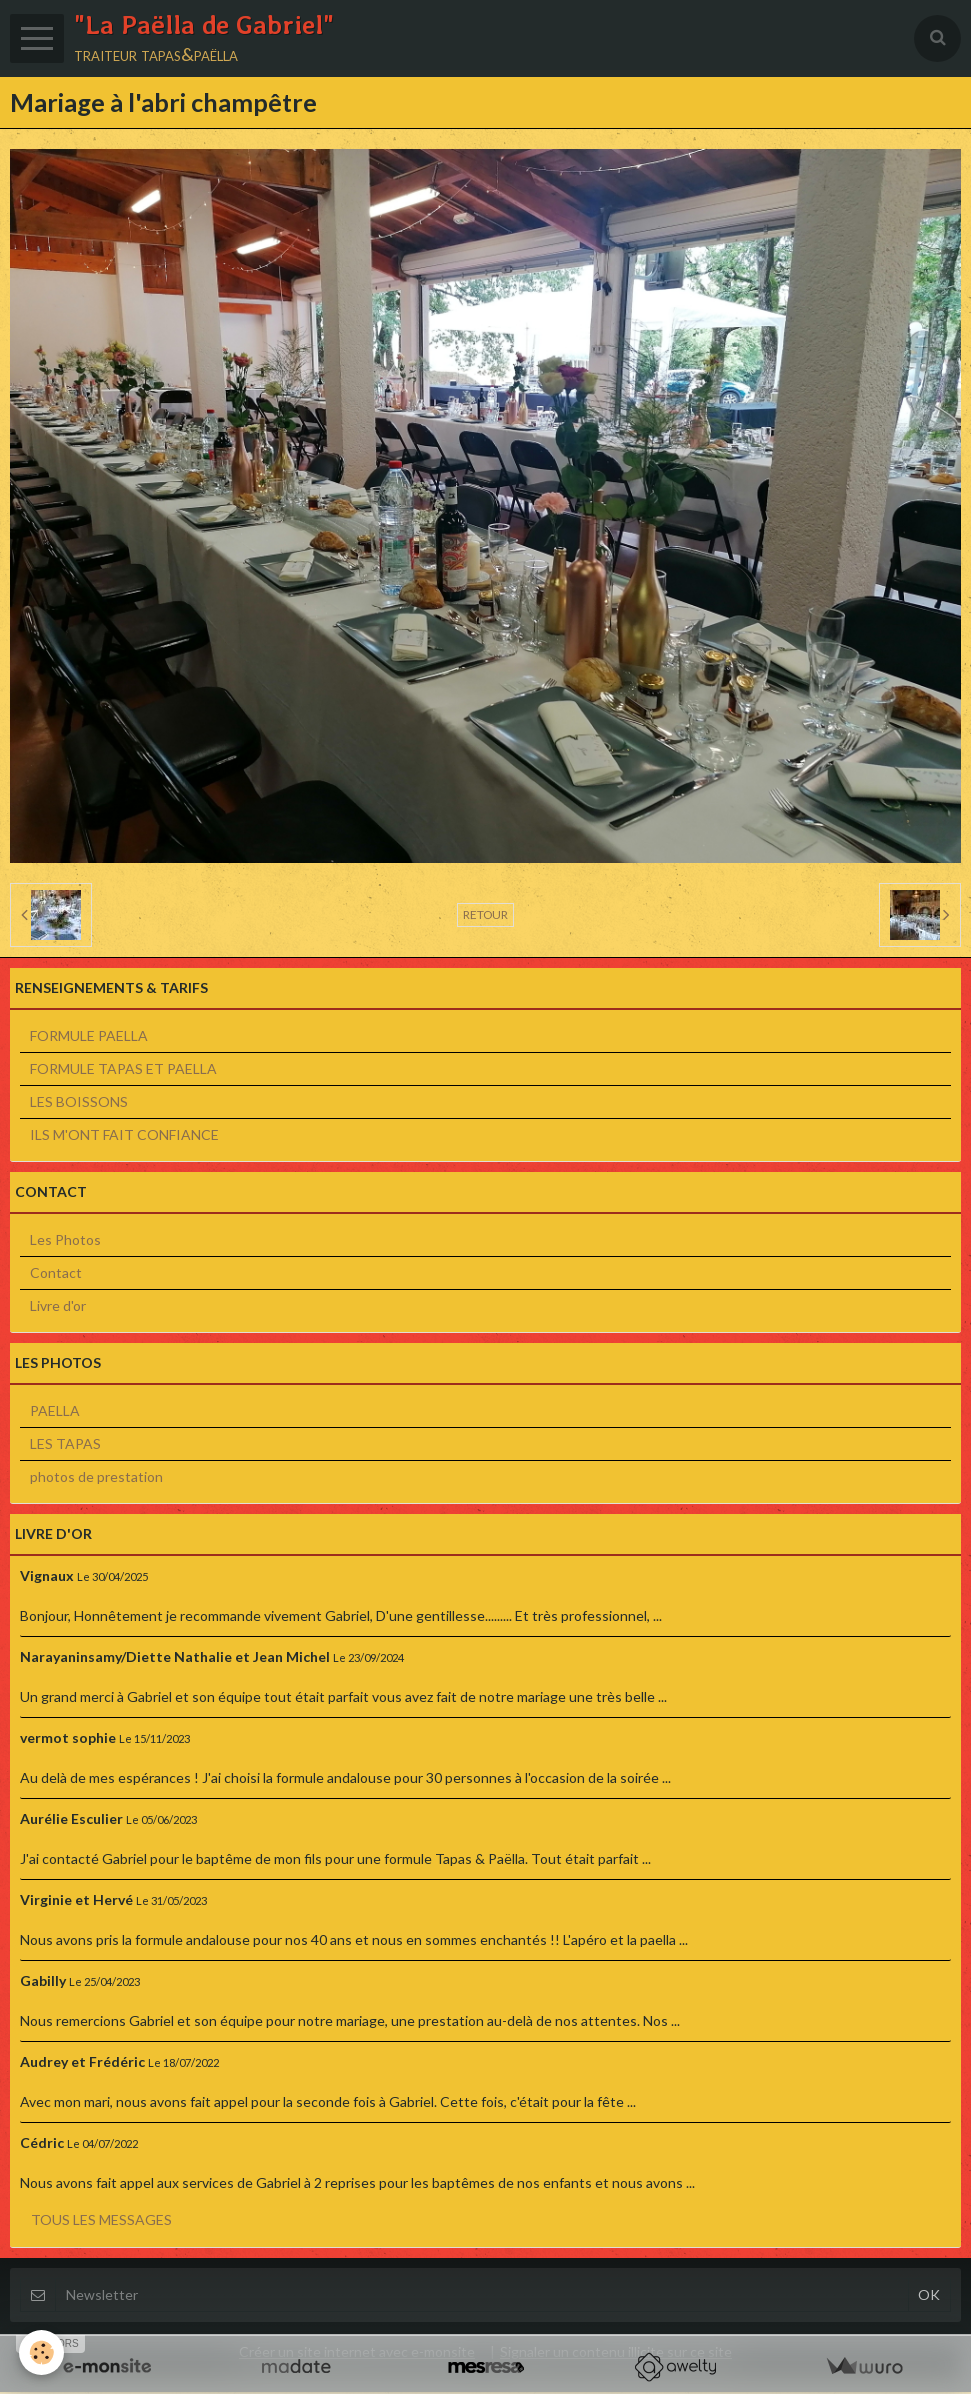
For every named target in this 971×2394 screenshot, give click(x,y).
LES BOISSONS (79, 1103)
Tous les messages (101, 2221)
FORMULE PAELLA (89, 1037)
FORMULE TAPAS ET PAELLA (123, 1070)
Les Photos (65, 1241)
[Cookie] (42, 2352)
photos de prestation (96, 1478)
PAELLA (55, 1412)
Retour (485, 916)
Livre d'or (58, 1307)
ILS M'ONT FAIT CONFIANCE (124, 1136)
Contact (56, 1274)
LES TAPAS (65, 1445)
